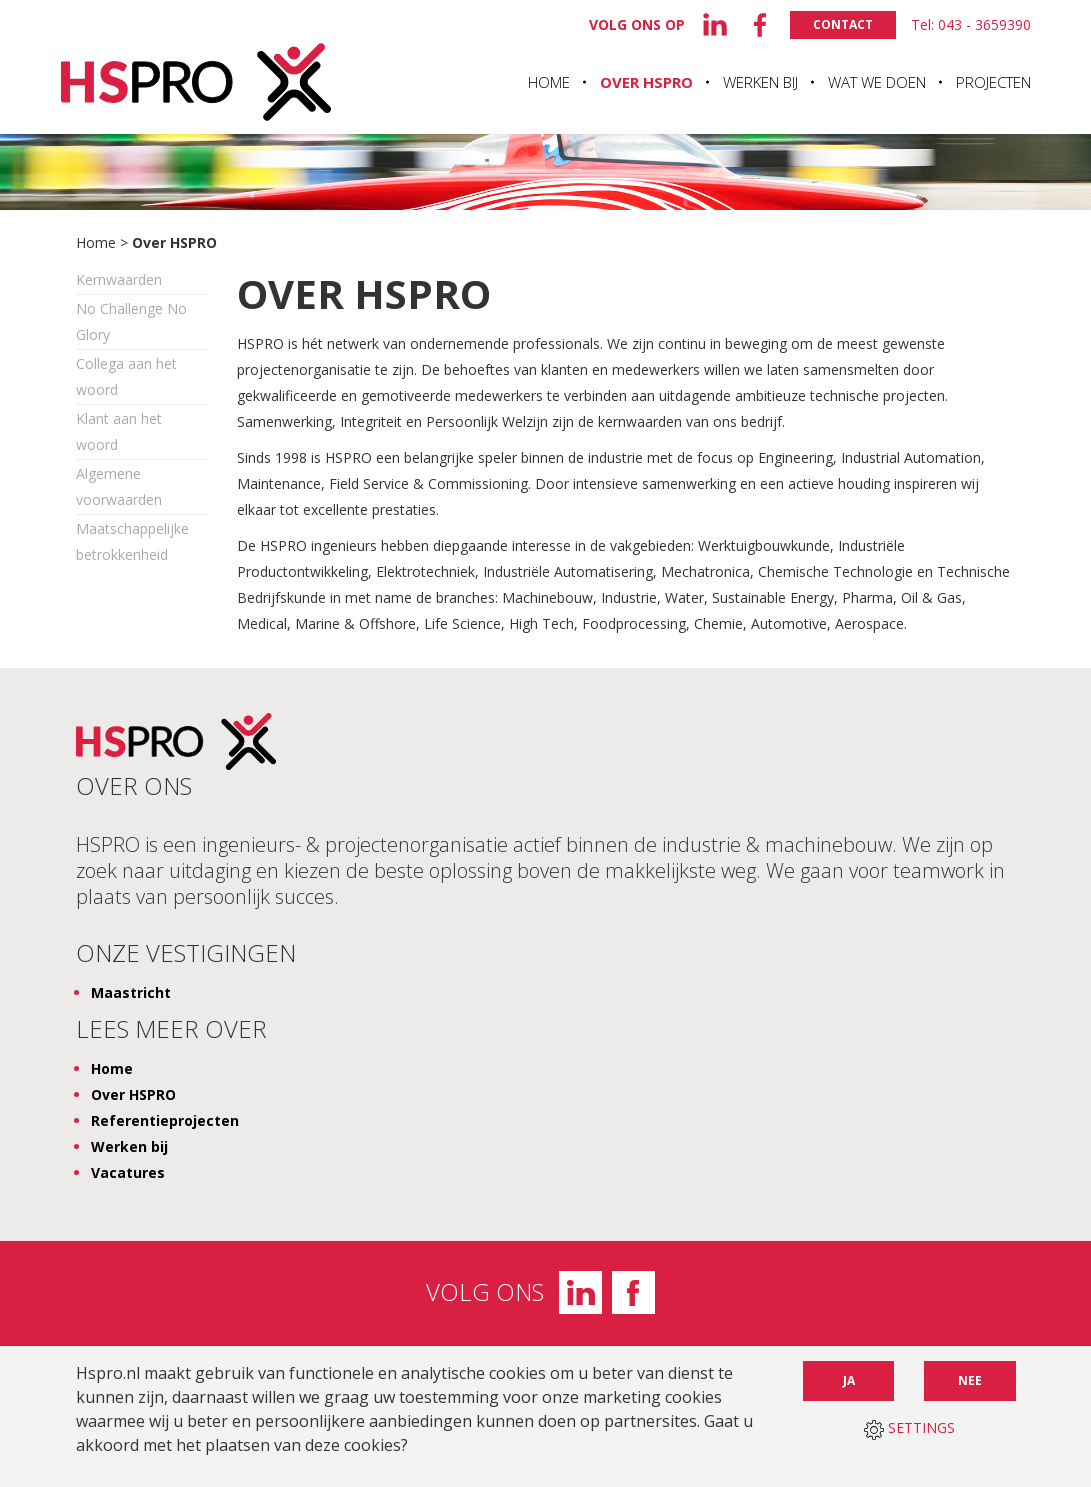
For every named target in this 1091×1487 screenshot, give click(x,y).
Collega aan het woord (126, 376)
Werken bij (760, 82)
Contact (843, 24)
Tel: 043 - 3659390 (971, 24)
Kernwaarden (119, 279)
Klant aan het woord (119, 431)
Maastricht (131, 992)
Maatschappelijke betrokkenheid (132, 541)
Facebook (633, 1292)
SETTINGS (909, 1428)
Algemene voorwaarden (119, 486)
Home (549, 82)
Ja (849, 1380)
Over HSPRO (646, 82)
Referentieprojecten (165, 1120)
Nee (970, 1380)
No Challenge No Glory (131, 321)
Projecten (993, 82)
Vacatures (128, 1172)
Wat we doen (877, 82)
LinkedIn (580, 1292)
